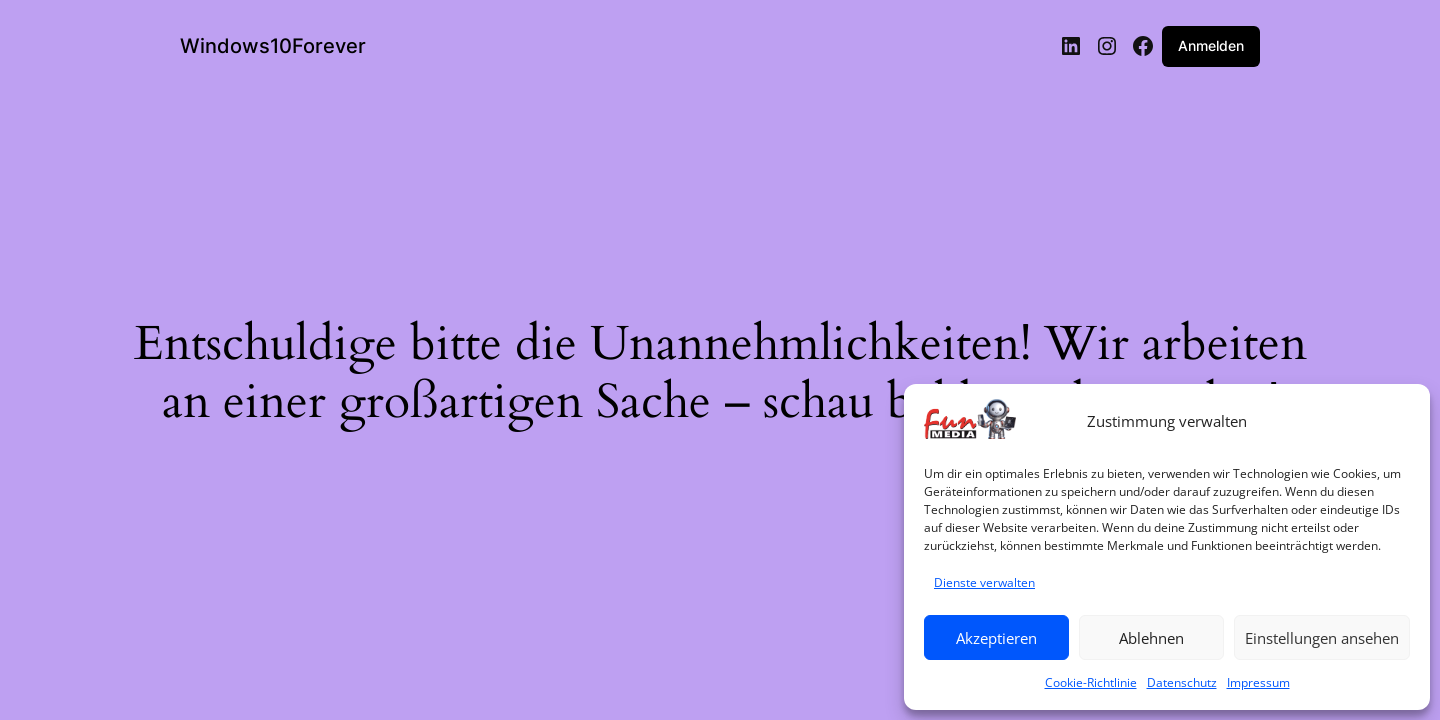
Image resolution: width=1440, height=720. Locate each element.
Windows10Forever (273, 46)
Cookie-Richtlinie (1091, 682)
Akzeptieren (996, 638)
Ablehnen (1151, 638)
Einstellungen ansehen (1322, 638)
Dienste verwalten (984, 582)
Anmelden (1211, 45)
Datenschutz (1182, 682)
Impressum (1258, 682)
